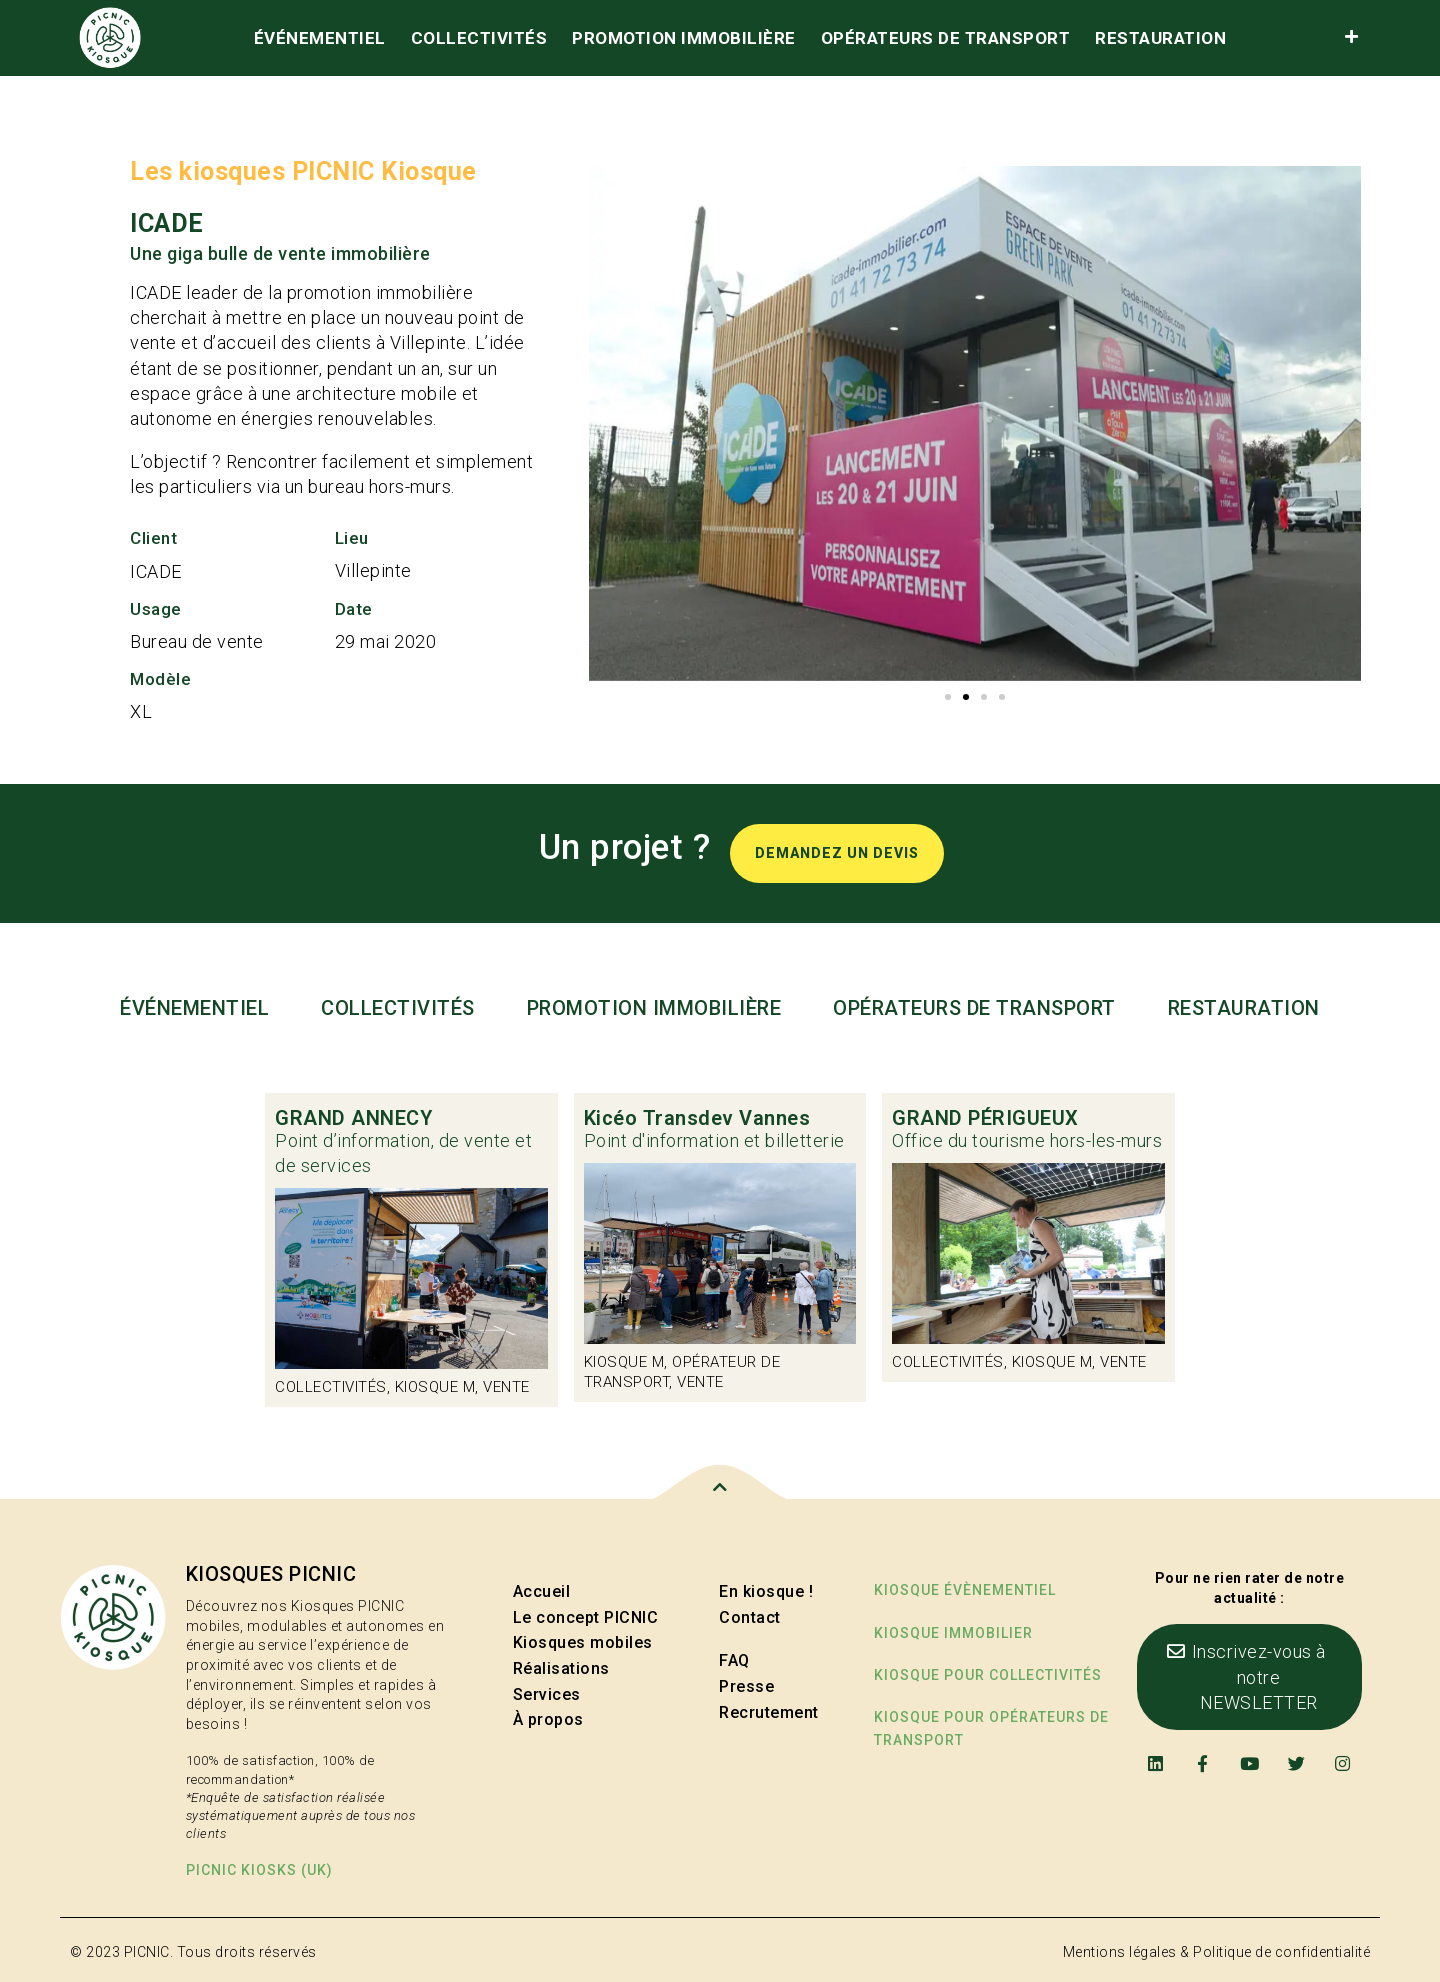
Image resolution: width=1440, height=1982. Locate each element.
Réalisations (561, 1668)
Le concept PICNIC (586, 1617)
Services (547, 1694)
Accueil (542, 1591)
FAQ (734, 1660)
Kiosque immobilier (953, 1633)
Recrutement (769, 1712)
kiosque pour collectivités (988, 1675)
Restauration (1160, 38)
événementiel (320, 38)
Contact (750, 1617)
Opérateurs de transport (946, 38)
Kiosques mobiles (583, 1642)
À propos (548, 1719)
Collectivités (479, 38)
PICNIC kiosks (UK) (259, 1870)
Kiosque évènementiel (965, 1590)
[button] (948, 697)
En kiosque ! (766, 1591)
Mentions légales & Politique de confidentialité (1217, 1952)
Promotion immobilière (684, 38)
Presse (746, 1686)
